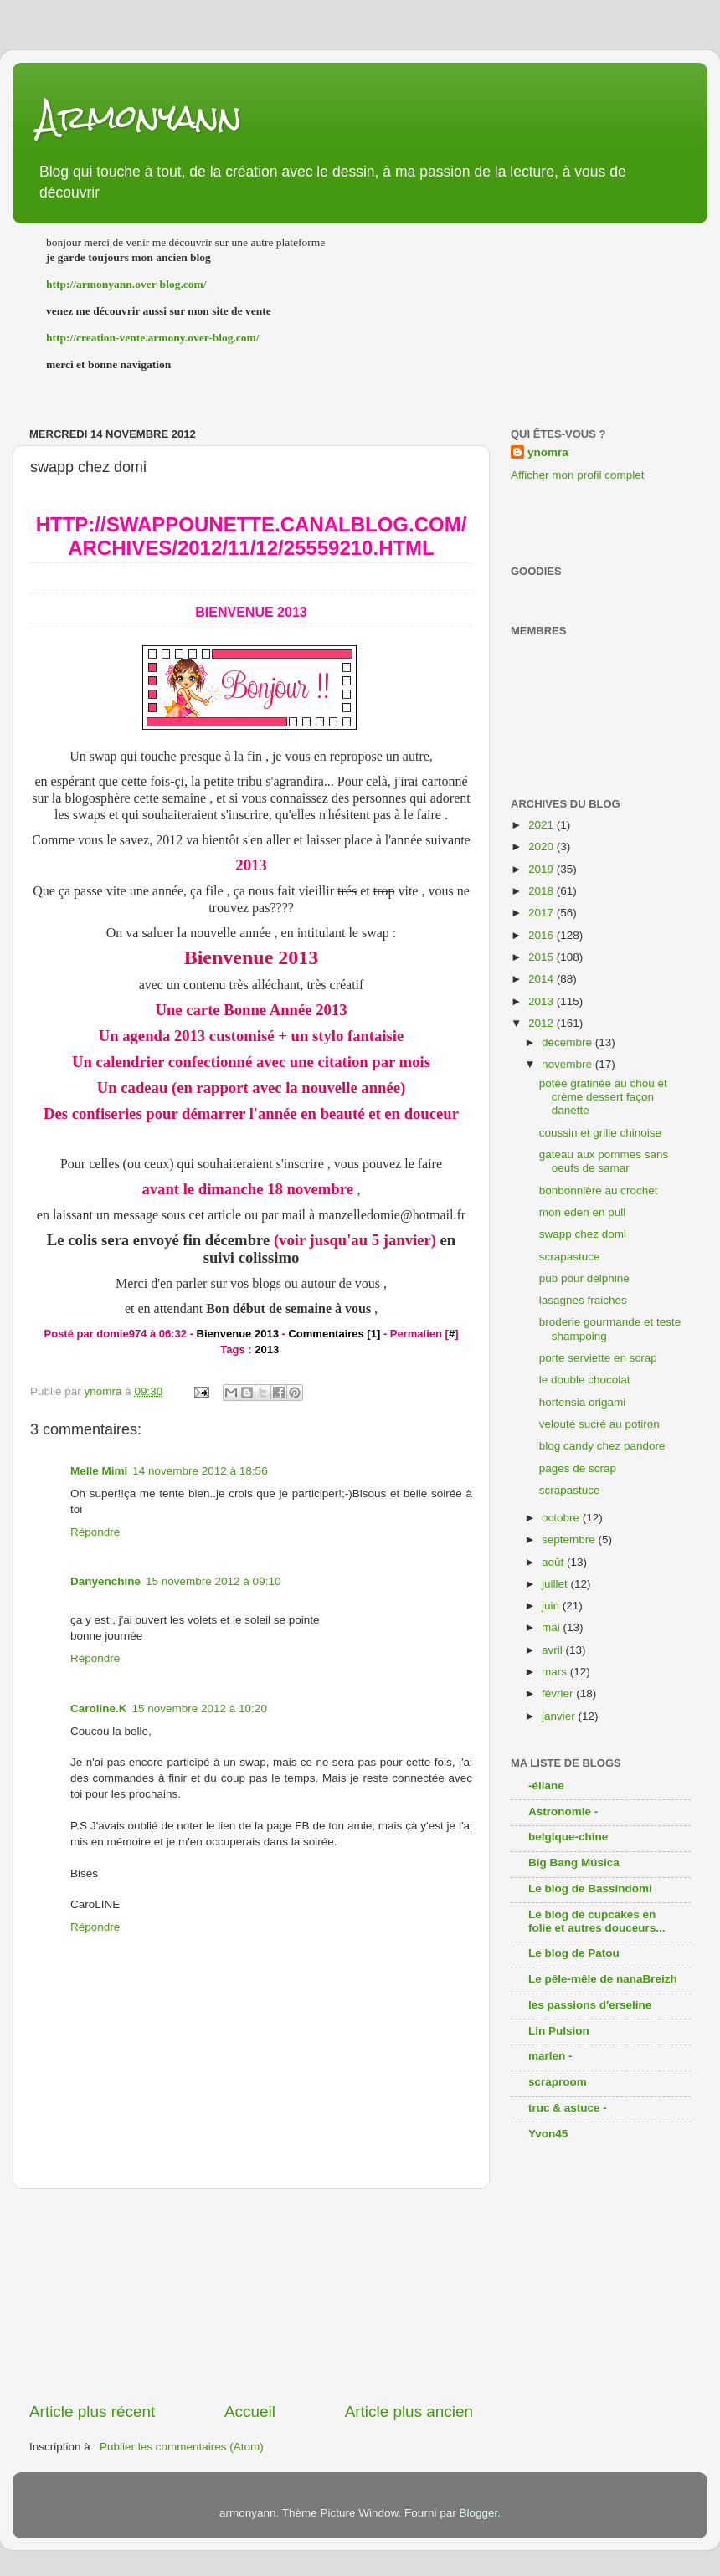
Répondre (95, 1532)
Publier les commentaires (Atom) (182, 2446)
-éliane (546, 1785)
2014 (542, 978)
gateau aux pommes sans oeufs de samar (604, 1161)
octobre (562, 1517)
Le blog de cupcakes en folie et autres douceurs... (597, 1921)
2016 (542, 935)
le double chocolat (584, 1379)
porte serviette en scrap (598, 1358)
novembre (568, 1064)
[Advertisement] (251, 2294)
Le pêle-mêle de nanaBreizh (602, 1979)
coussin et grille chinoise (600, 1132)
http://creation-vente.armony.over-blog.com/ (153, 337)
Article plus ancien (409, 2411)
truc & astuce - (567, 2107)
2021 (542, 824)
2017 (542, 912)
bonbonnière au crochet (598, 1190)
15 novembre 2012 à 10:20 (199, 1708)
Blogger (478, 2513)
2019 (542, 869)
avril (554, 1650)
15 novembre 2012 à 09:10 (213, 1581)
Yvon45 (548, 2133)
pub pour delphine (584, 1278)
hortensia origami (582, 1402)
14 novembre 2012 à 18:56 (199, 1471)
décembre (568, 1042)
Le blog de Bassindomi (590, 1888)
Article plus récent (92, 2411)
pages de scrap (577, 1468)
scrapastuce (569, 1256)
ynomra (547, 452)
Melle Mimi (98, 1471)
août (554, 1562)
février (559, 1693)
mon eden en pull (582, 1212)
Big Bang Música (574, 1862)
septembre (570, 1539)
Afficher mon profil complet (578, 475)
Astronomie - (563, 1811)
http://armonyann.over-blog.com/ (126, 284)
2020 (542, 846)
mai (552, 1627)
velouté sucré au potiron (599, 1424)
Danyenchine (105, 1581)
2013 (267, 1349)
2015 (542, 957)
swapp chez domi (582, 1234)
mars (556, 1671)
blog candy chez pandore (602, 1445)
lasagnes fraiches (583, 1300)
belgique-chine (568, 1836)
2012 (542, 1023)
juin (552, 1605)
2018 (542, 891)
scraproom (557, 2082)
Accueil (249, 2411)
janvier (560, 1716)
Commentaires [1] (334, 1333)
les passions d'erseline (589, 2005)
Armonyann (140, 116)
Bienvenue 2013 (250, 612)
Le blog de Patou (574, 1953)
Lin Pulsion (558, 2030)
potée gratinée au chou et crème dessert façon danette (603, 1096)
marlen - (550, 2056)
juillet (556, 1584)
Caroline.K (98, 1708)
